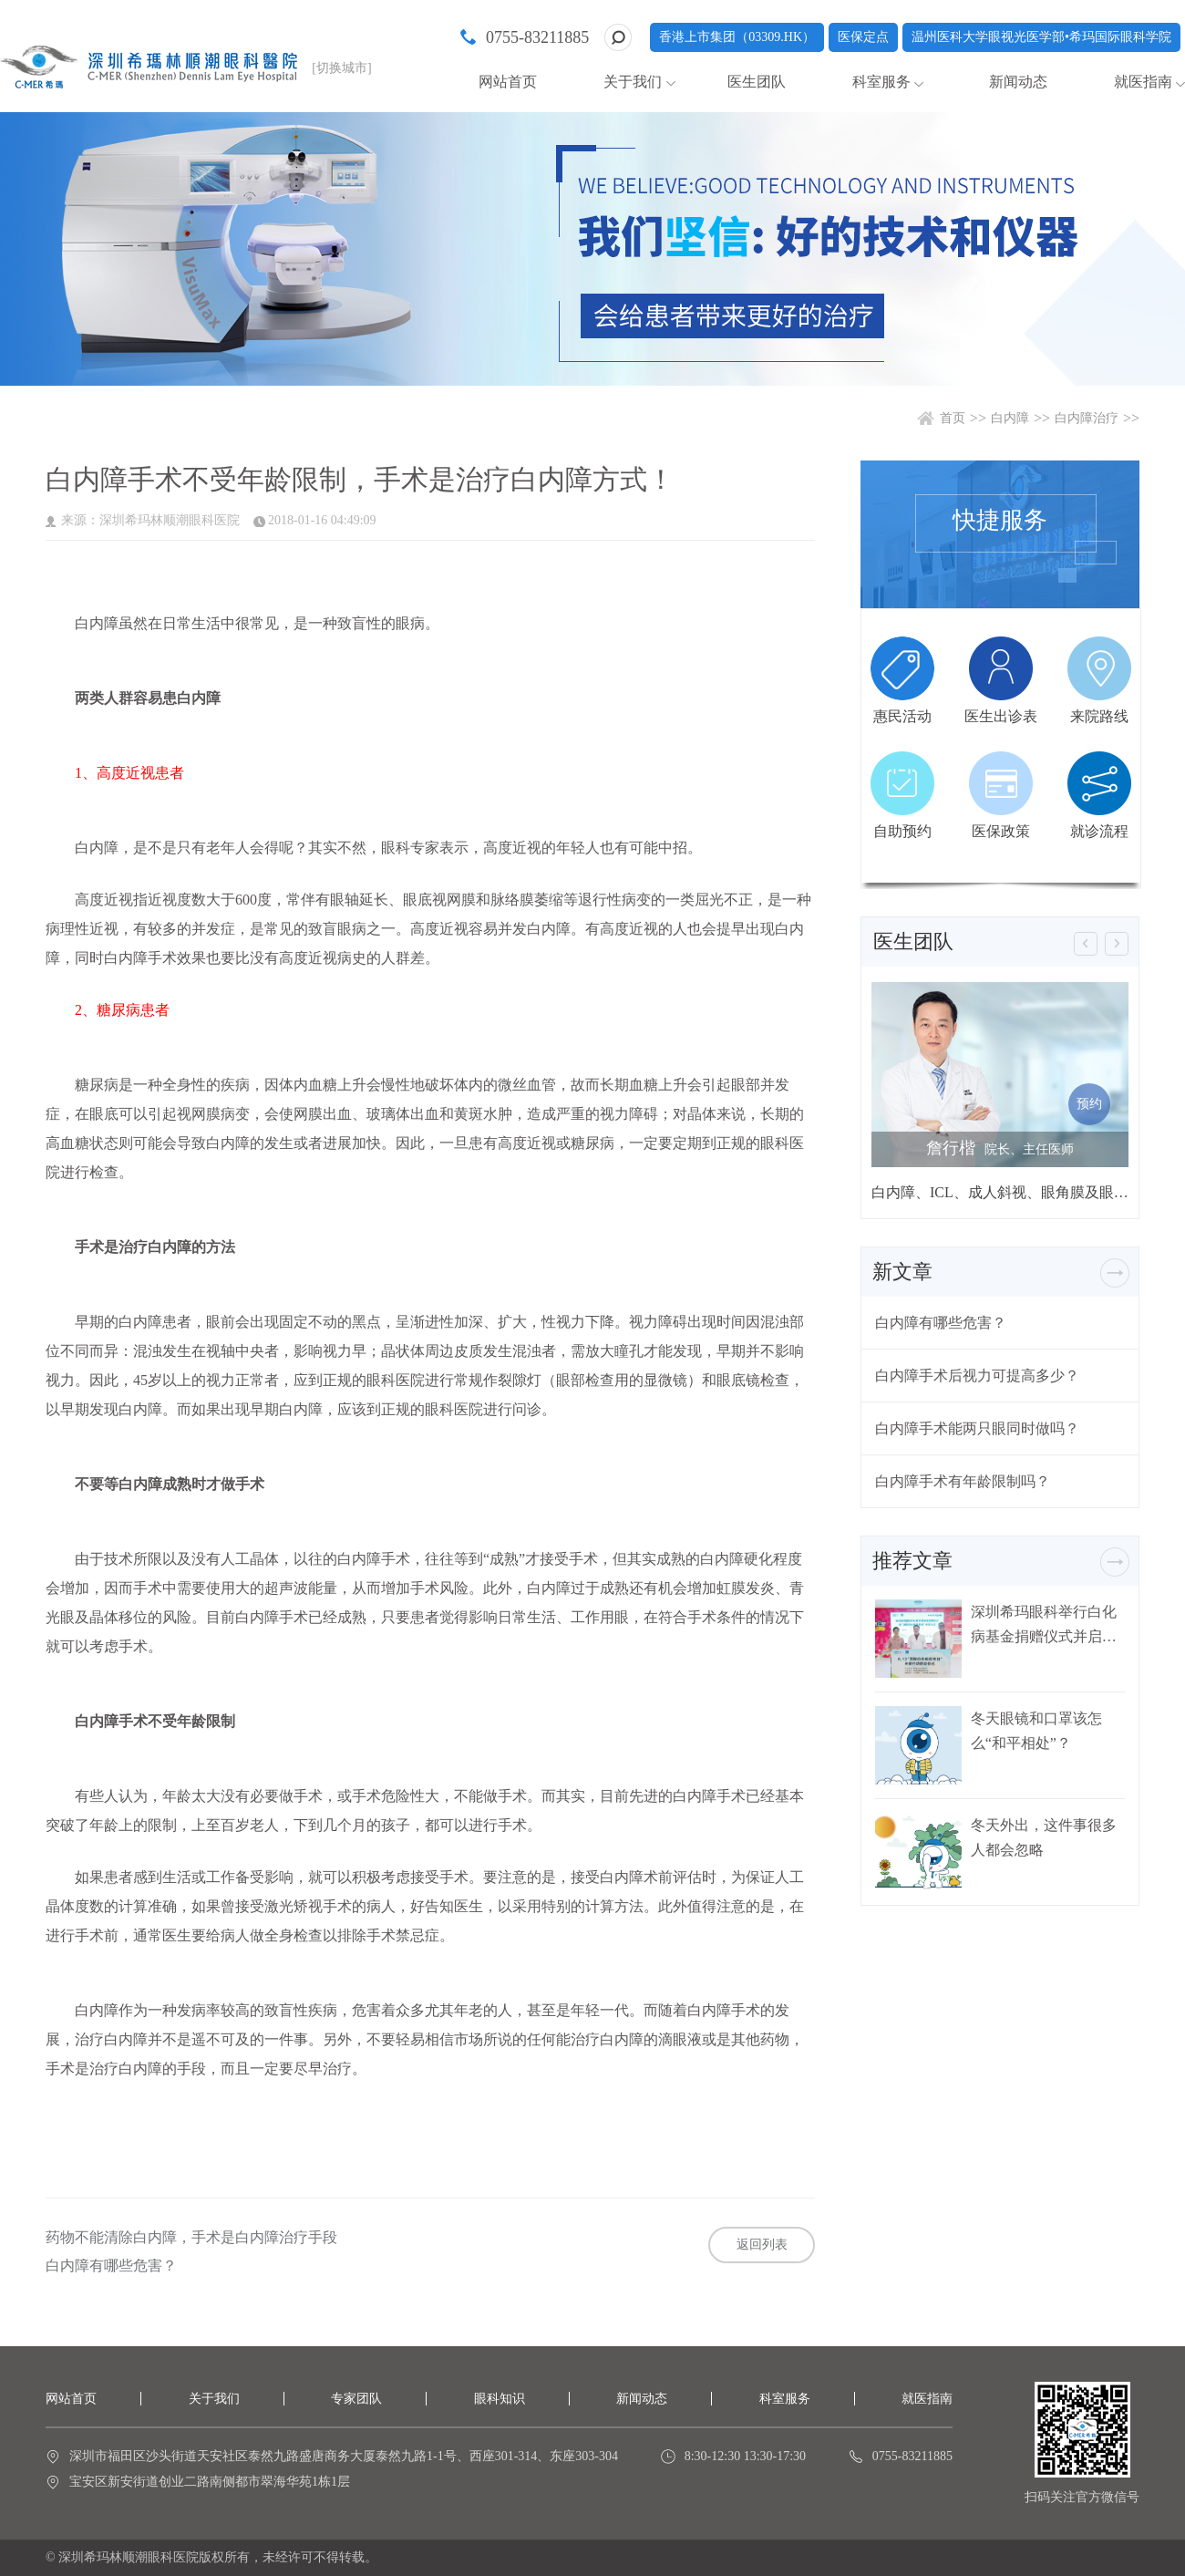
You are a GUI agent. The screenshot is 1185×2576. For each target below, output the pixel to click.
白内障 (1010, 418)
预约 (1089, 1104)
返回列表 (762, 2244)
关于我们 (632, 81)
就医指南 (1143, 81)
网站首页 (508, 81)
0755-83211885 (537, 37)
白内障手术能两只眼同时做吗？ (977, 1428)
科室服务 (881, 81)
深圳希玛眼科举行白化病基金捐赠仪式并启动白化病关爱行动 (1044, 1624)
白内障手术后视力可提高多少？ (977, 1375)
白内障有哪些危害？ (111, 2266)
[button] (1085, 944)
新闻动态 (1018, 81)
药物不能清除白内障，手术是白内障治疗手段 (191, 2237)
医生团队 (756, 81)
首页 (952, 418)
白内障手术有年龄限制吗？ (962, 1481)
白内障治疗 (1086, 418)
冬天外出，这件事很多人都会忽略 (1044, 1837)
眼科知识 (499, 2398)
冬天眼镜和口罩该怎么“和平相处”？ (1036, 1731)
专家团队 (356, 2398)
